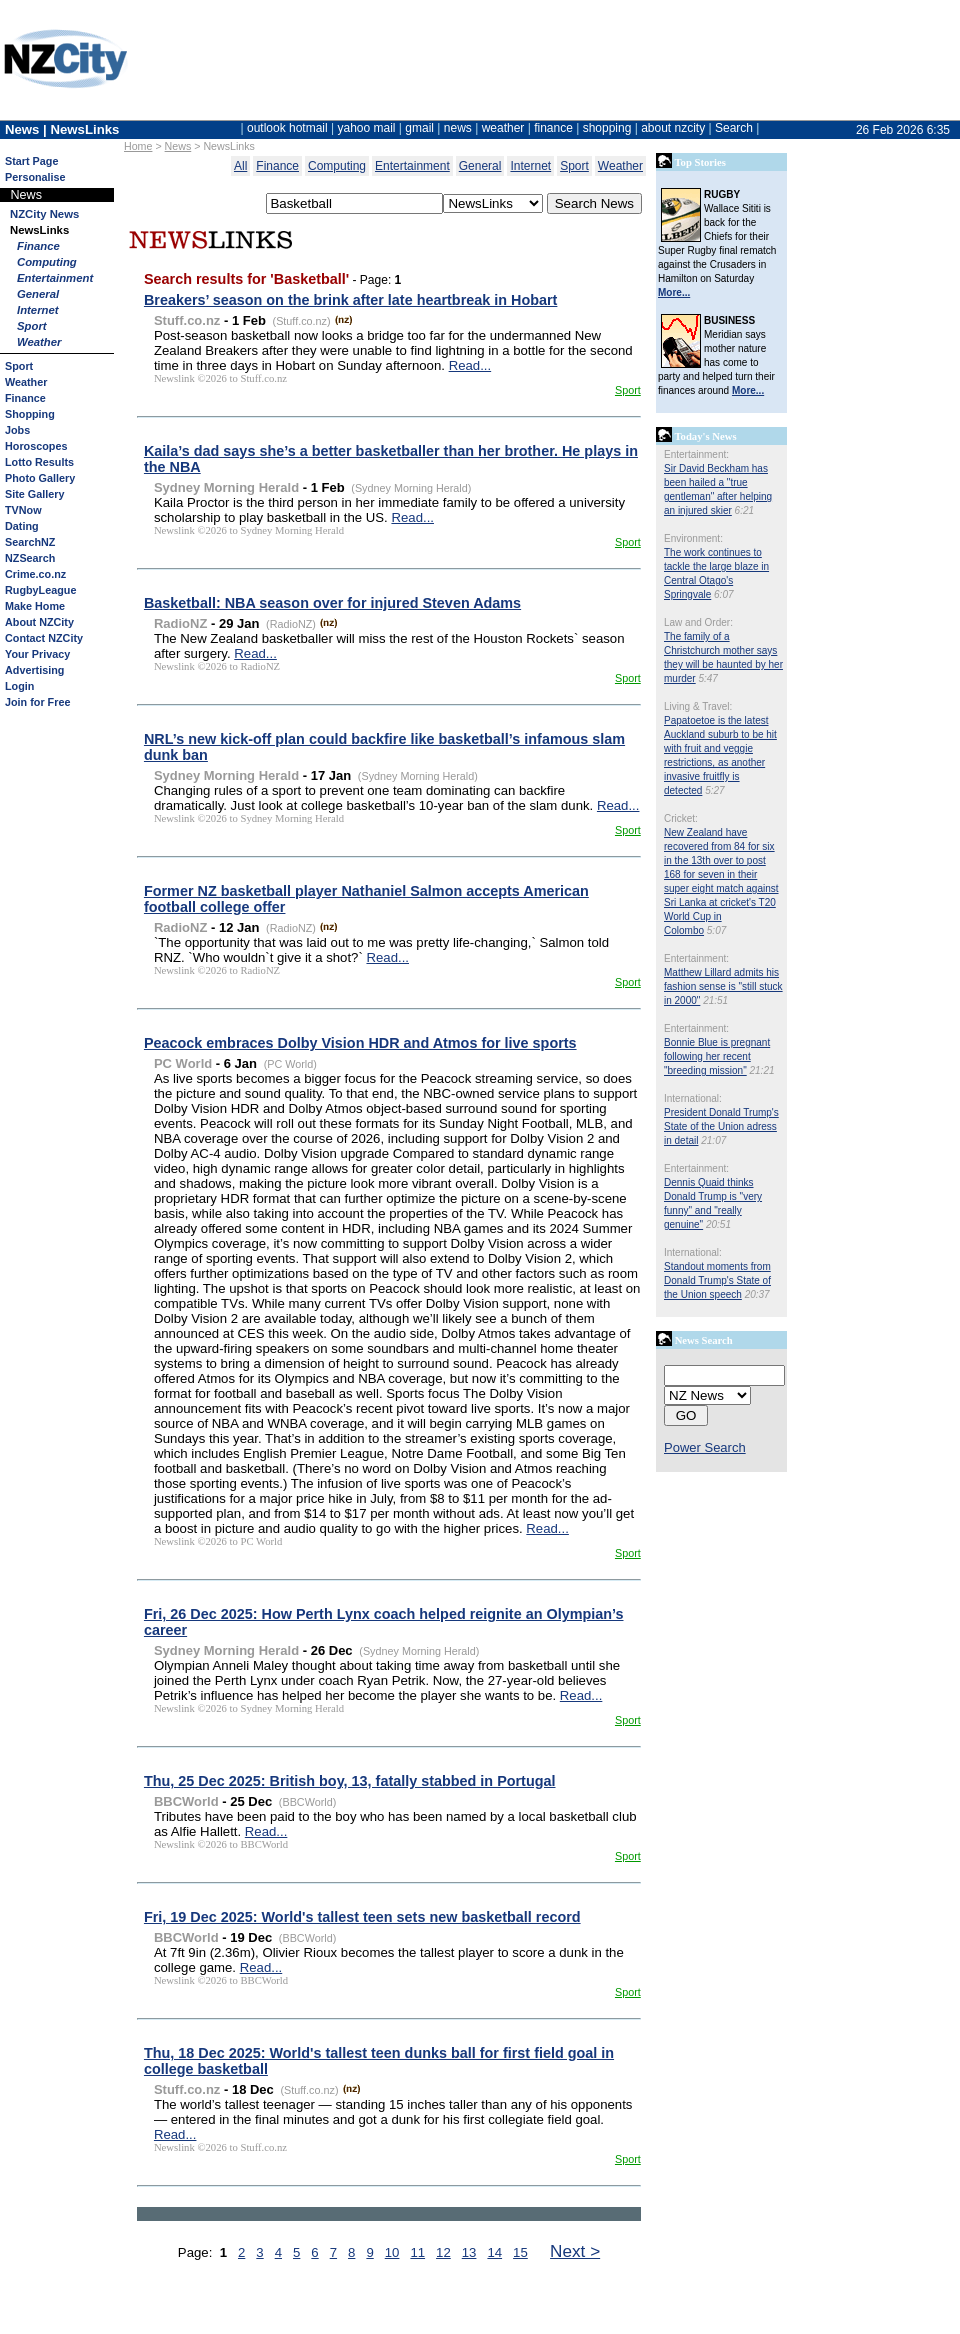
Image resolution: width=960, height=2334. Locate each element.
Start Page (31, 161)
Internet (38, 310)
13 (469, 2252)
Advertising (34, 670)
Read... (470, 365)
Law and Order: (698, 622)
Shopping (30, 414)
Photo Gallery (40, 478)
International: (693, 1098)
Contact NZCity (44, 638)
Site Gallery (34, 494)
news (458, 128)
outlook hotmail (287, 128)
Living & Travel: (698, 706)
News (178, 146)
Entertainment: (696, 454)
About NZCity (39, 622)
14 (494, 2252)
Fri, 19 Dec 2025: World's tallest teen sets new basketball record (362, 1917)
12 (443, 2252)
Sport (32, 326)
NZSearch (30, 558)
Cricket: (681, 818)
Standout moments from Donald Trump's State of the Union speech (717, 1280)
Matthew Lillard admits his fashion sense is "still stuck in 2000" (723, 986)
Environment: (693, 538)
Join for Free (37, 702)
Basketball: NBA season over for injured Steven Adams (332, 603)
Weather (39, 342)
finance (553, 128)
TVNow (23, 510)
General (38, 294)
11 (417, 2252)
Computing (47, 262)
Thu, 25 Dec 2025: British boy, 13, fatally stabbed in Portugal (350, 1781)
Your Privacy (37, 654)
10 (392, 2252)
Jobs (17, 430)
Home (138, 146)
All (240, 166)
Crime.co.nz (35, 574)
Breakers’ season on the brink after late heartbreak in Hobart (350, 300)
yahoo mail (367, 128)
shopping (607, 128)
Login (19, 686)
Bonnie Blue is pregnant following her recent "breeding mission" (717, 1056)
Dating (22, 526)
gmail (419, 128)
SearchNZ (30, 542)
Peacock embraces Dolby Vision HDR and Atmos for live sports (360, 1043)
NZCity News (44, 214)
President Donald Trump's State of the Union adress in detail (721, 1126)
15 (520, 2252)
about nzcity (673, 128)
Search (734, 128)
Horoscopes (36, 446)
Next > (575, 2251)
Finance (38, 246)
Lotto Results (39, 462)
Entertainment (55, 278)
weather (503, 128)
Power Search (705, 1447)
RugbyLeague (40, 590)
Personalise (35, 177)
